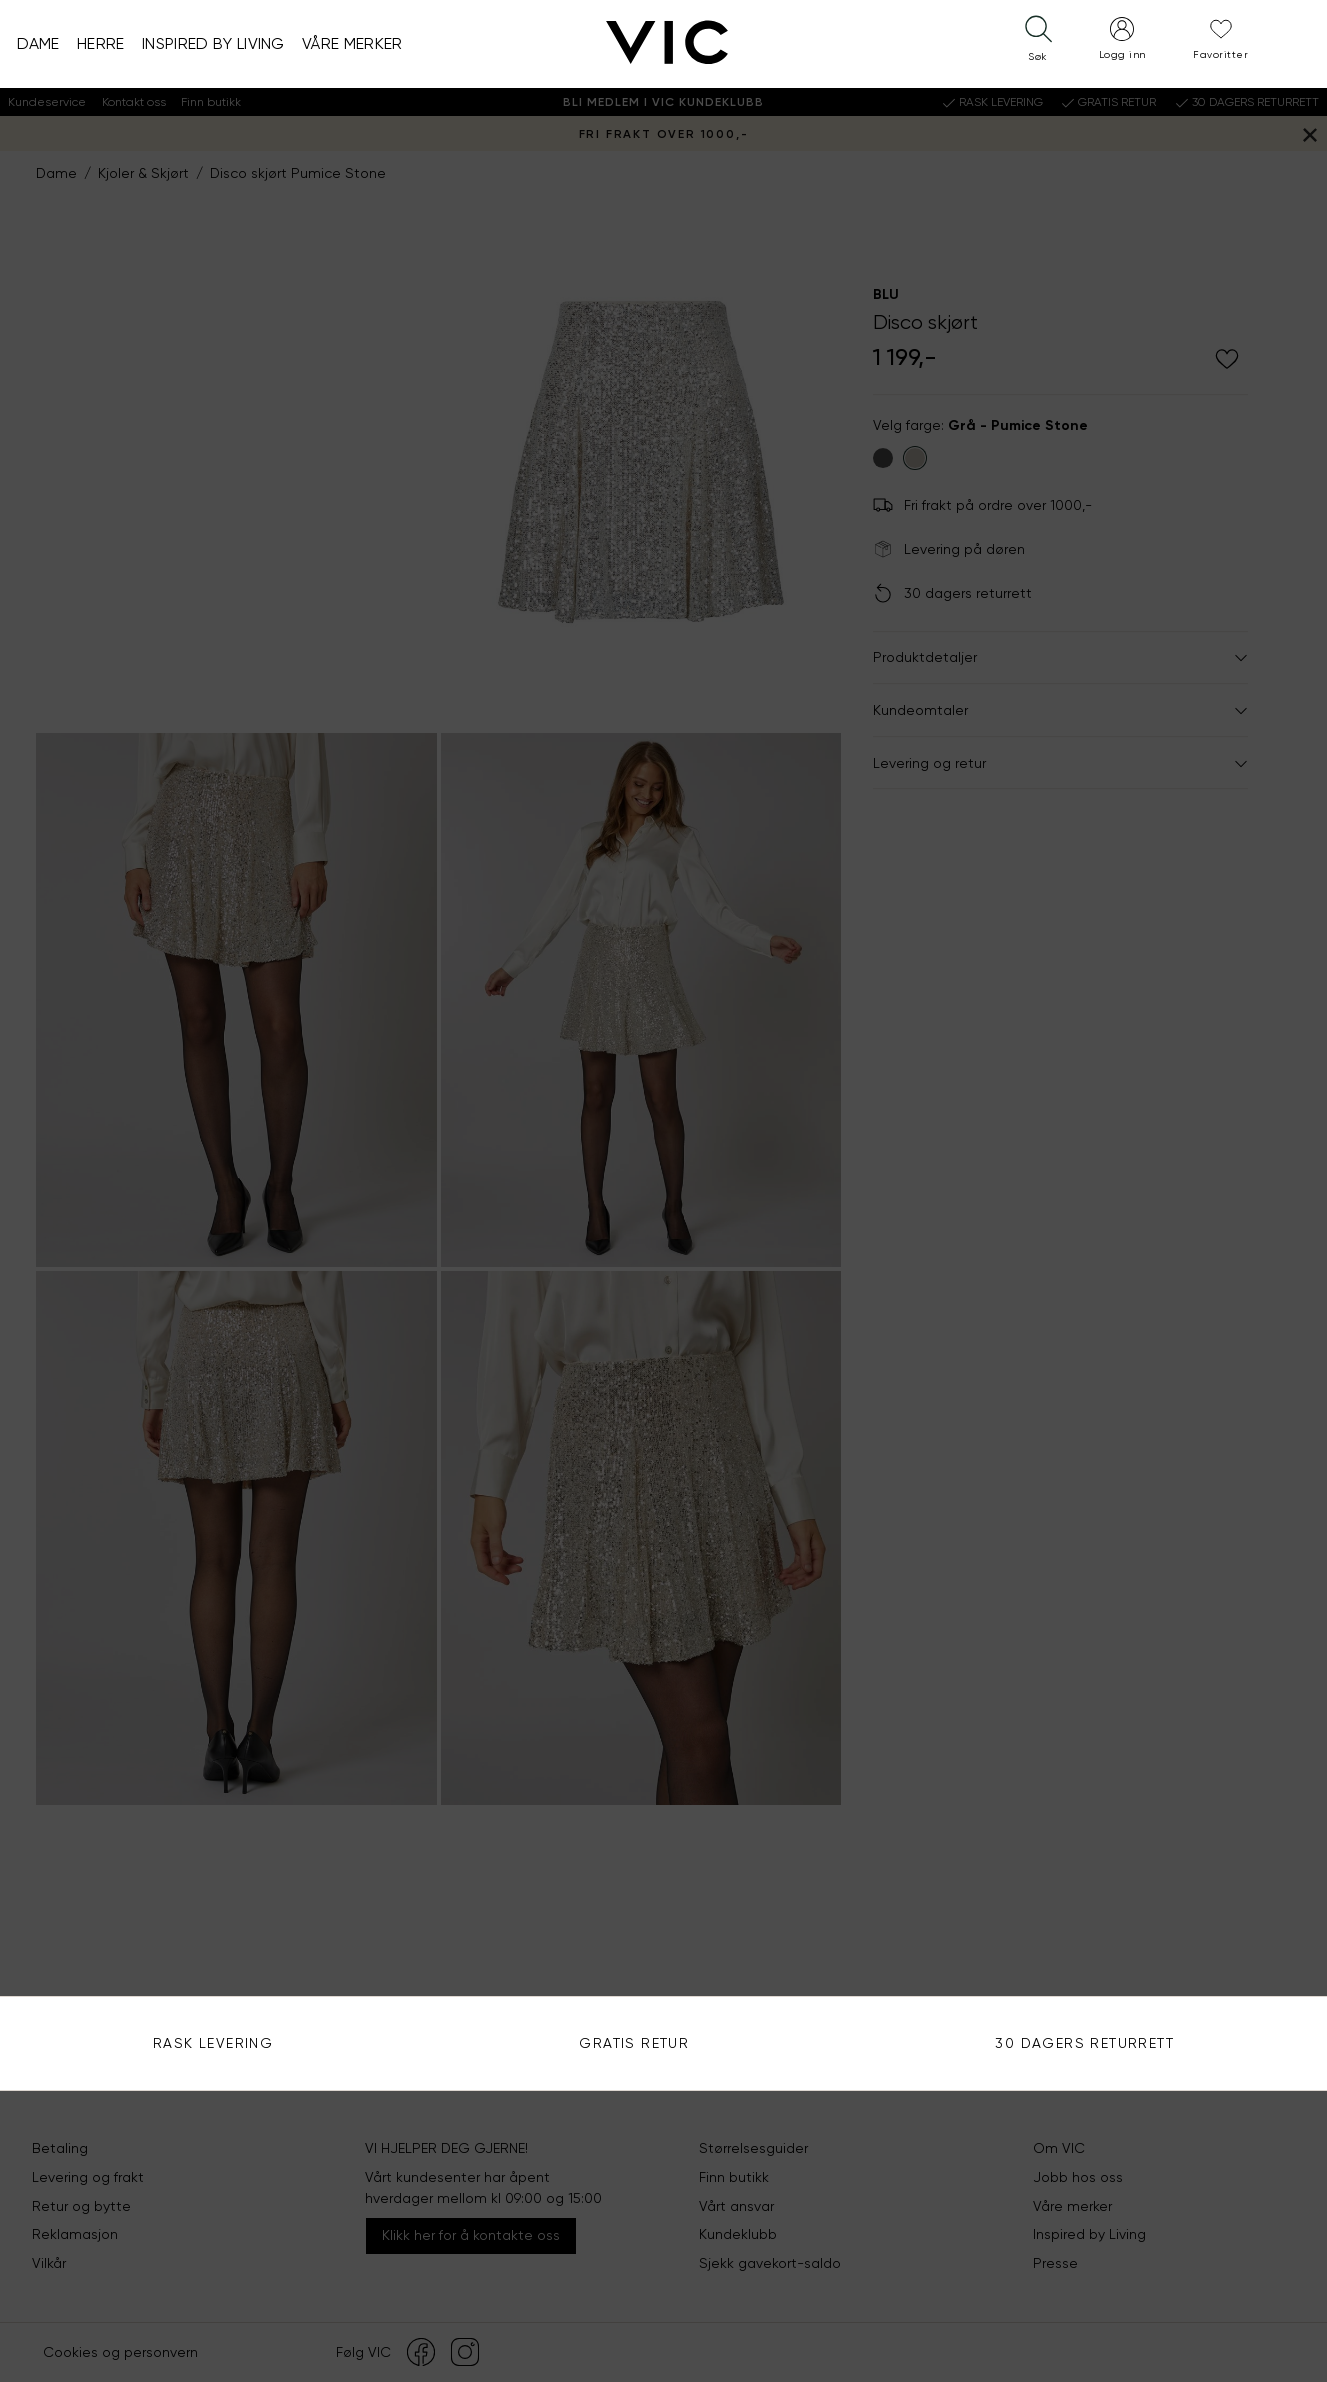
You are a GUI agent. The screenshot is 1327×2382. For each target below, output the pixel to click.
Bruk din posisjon (1009, 435)
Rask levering (213, 2043)
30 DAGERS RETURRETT (1084, 2043)
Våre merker (352, 43)
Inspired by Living (213, 43)
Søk (1271, 376)
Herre (101, 43)
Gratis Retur (634, 2043)
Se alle (977, 581)
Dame (38, 43)
